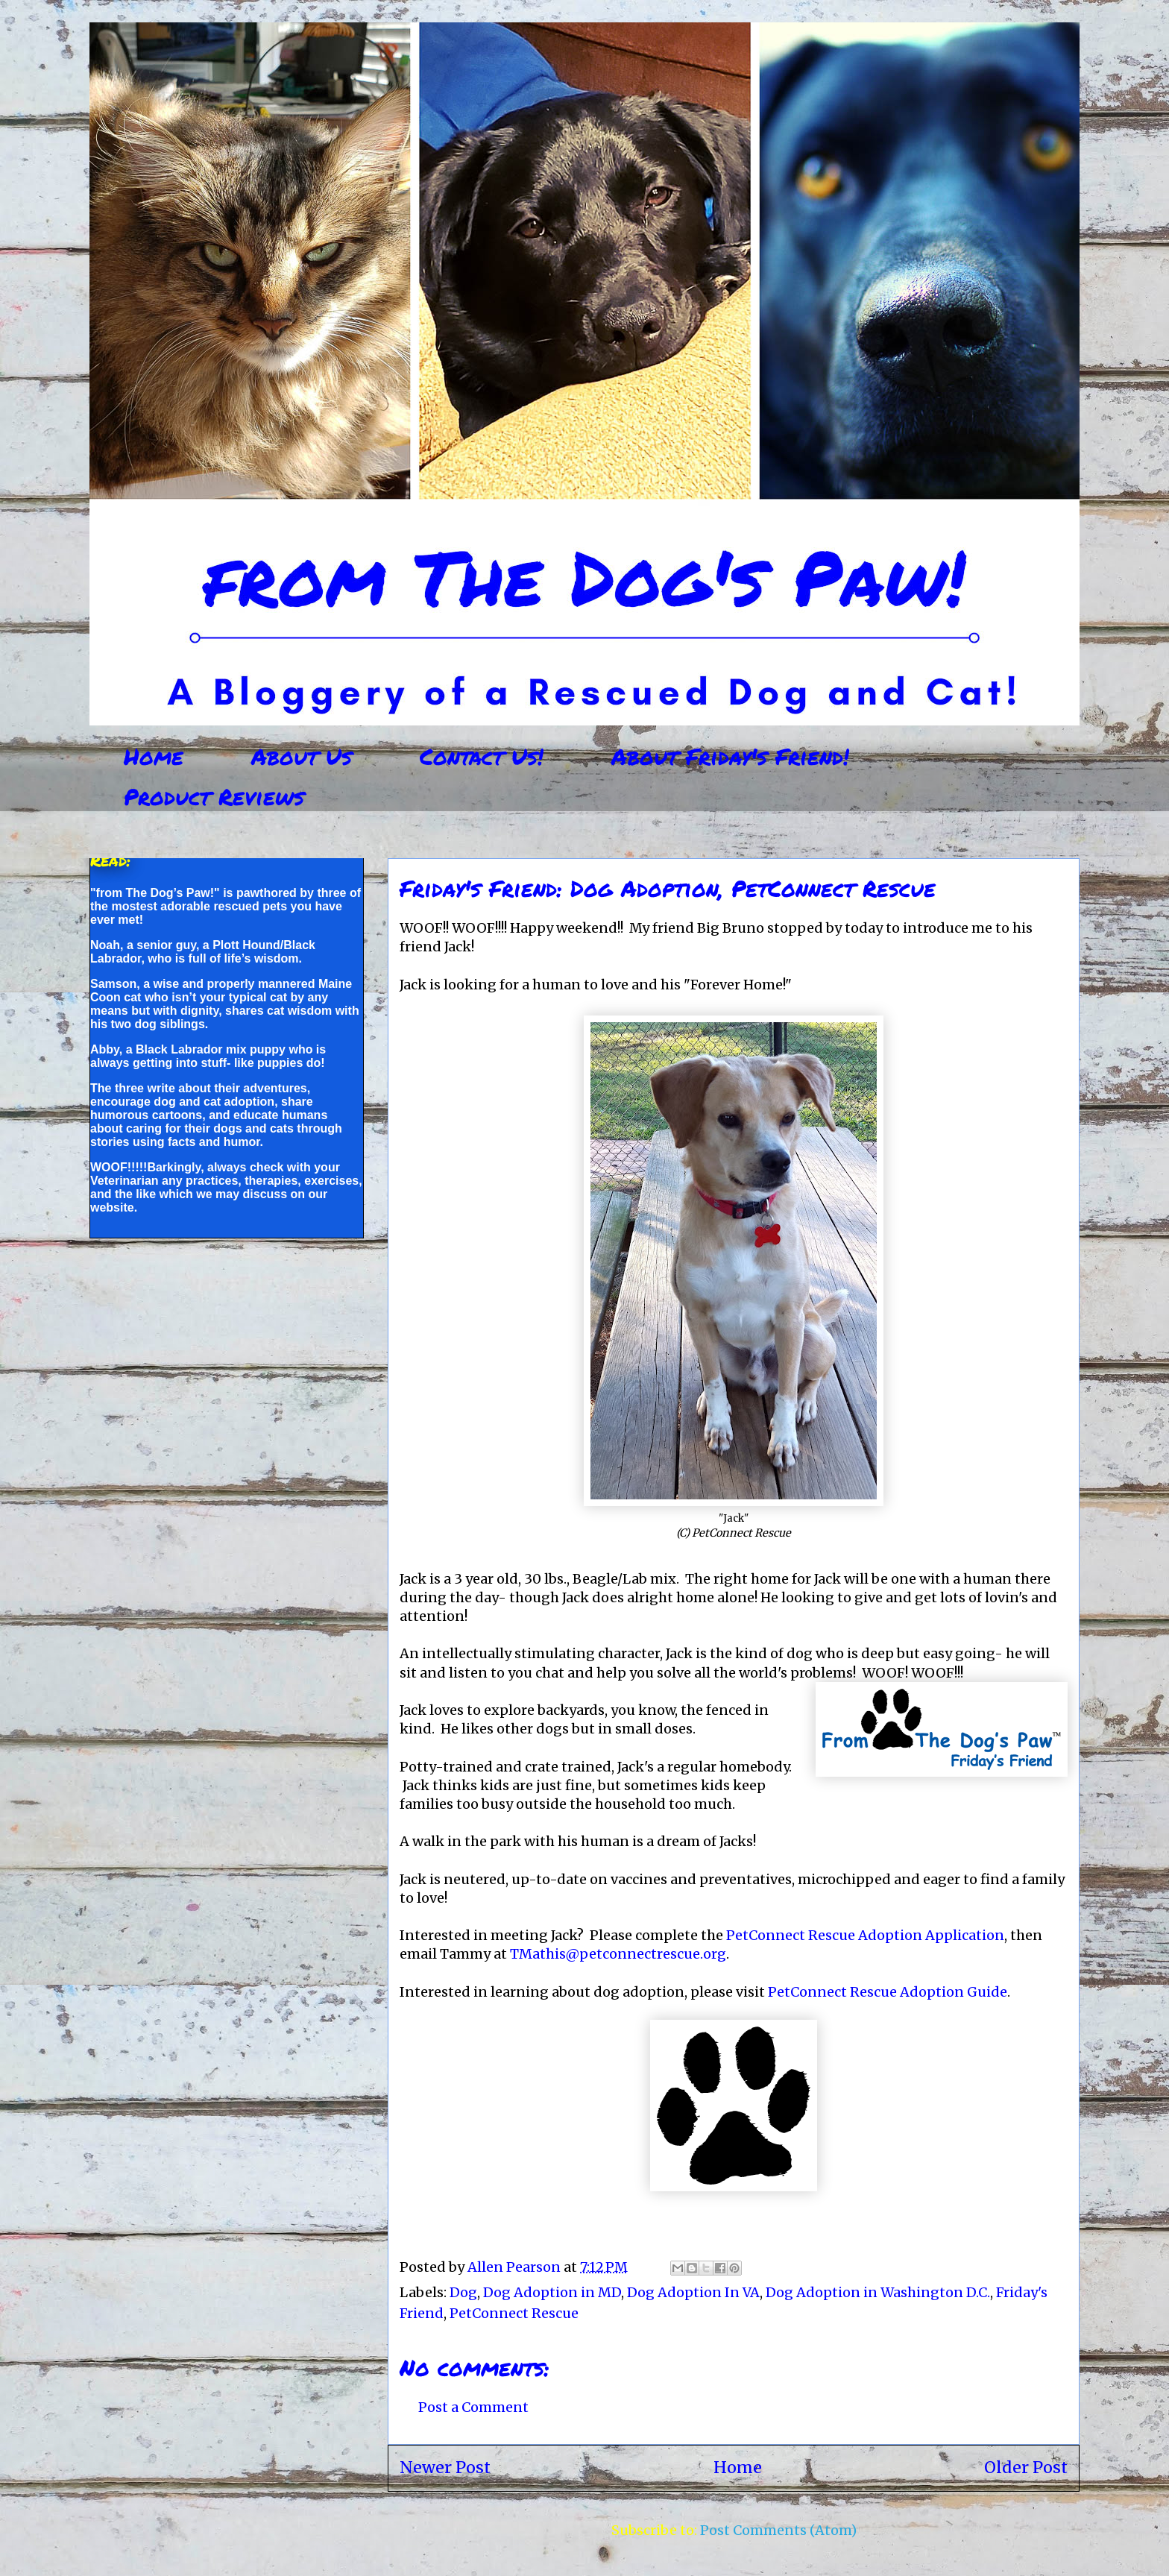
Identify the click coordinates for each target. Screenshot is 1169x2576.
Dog (463, 2292)
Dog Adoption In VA (693, 2292)
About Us (301, 756)
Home (153, 756)
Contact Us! (481, 756)
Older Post (1026, 2467)
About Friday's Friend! (730, 756)
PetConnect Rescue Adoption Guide (887, 1991)
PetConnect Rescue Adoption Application (865, 1935)
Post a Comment (473, 2407)
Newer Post (445, 2467)
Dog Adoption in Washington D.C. (878, 2292)
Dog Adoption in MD (552, 2292)
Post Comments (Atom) (778, 2530)
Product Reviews (214, 797)
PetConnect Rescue (514, 2313)
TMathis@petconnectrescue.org (618, 1953)
